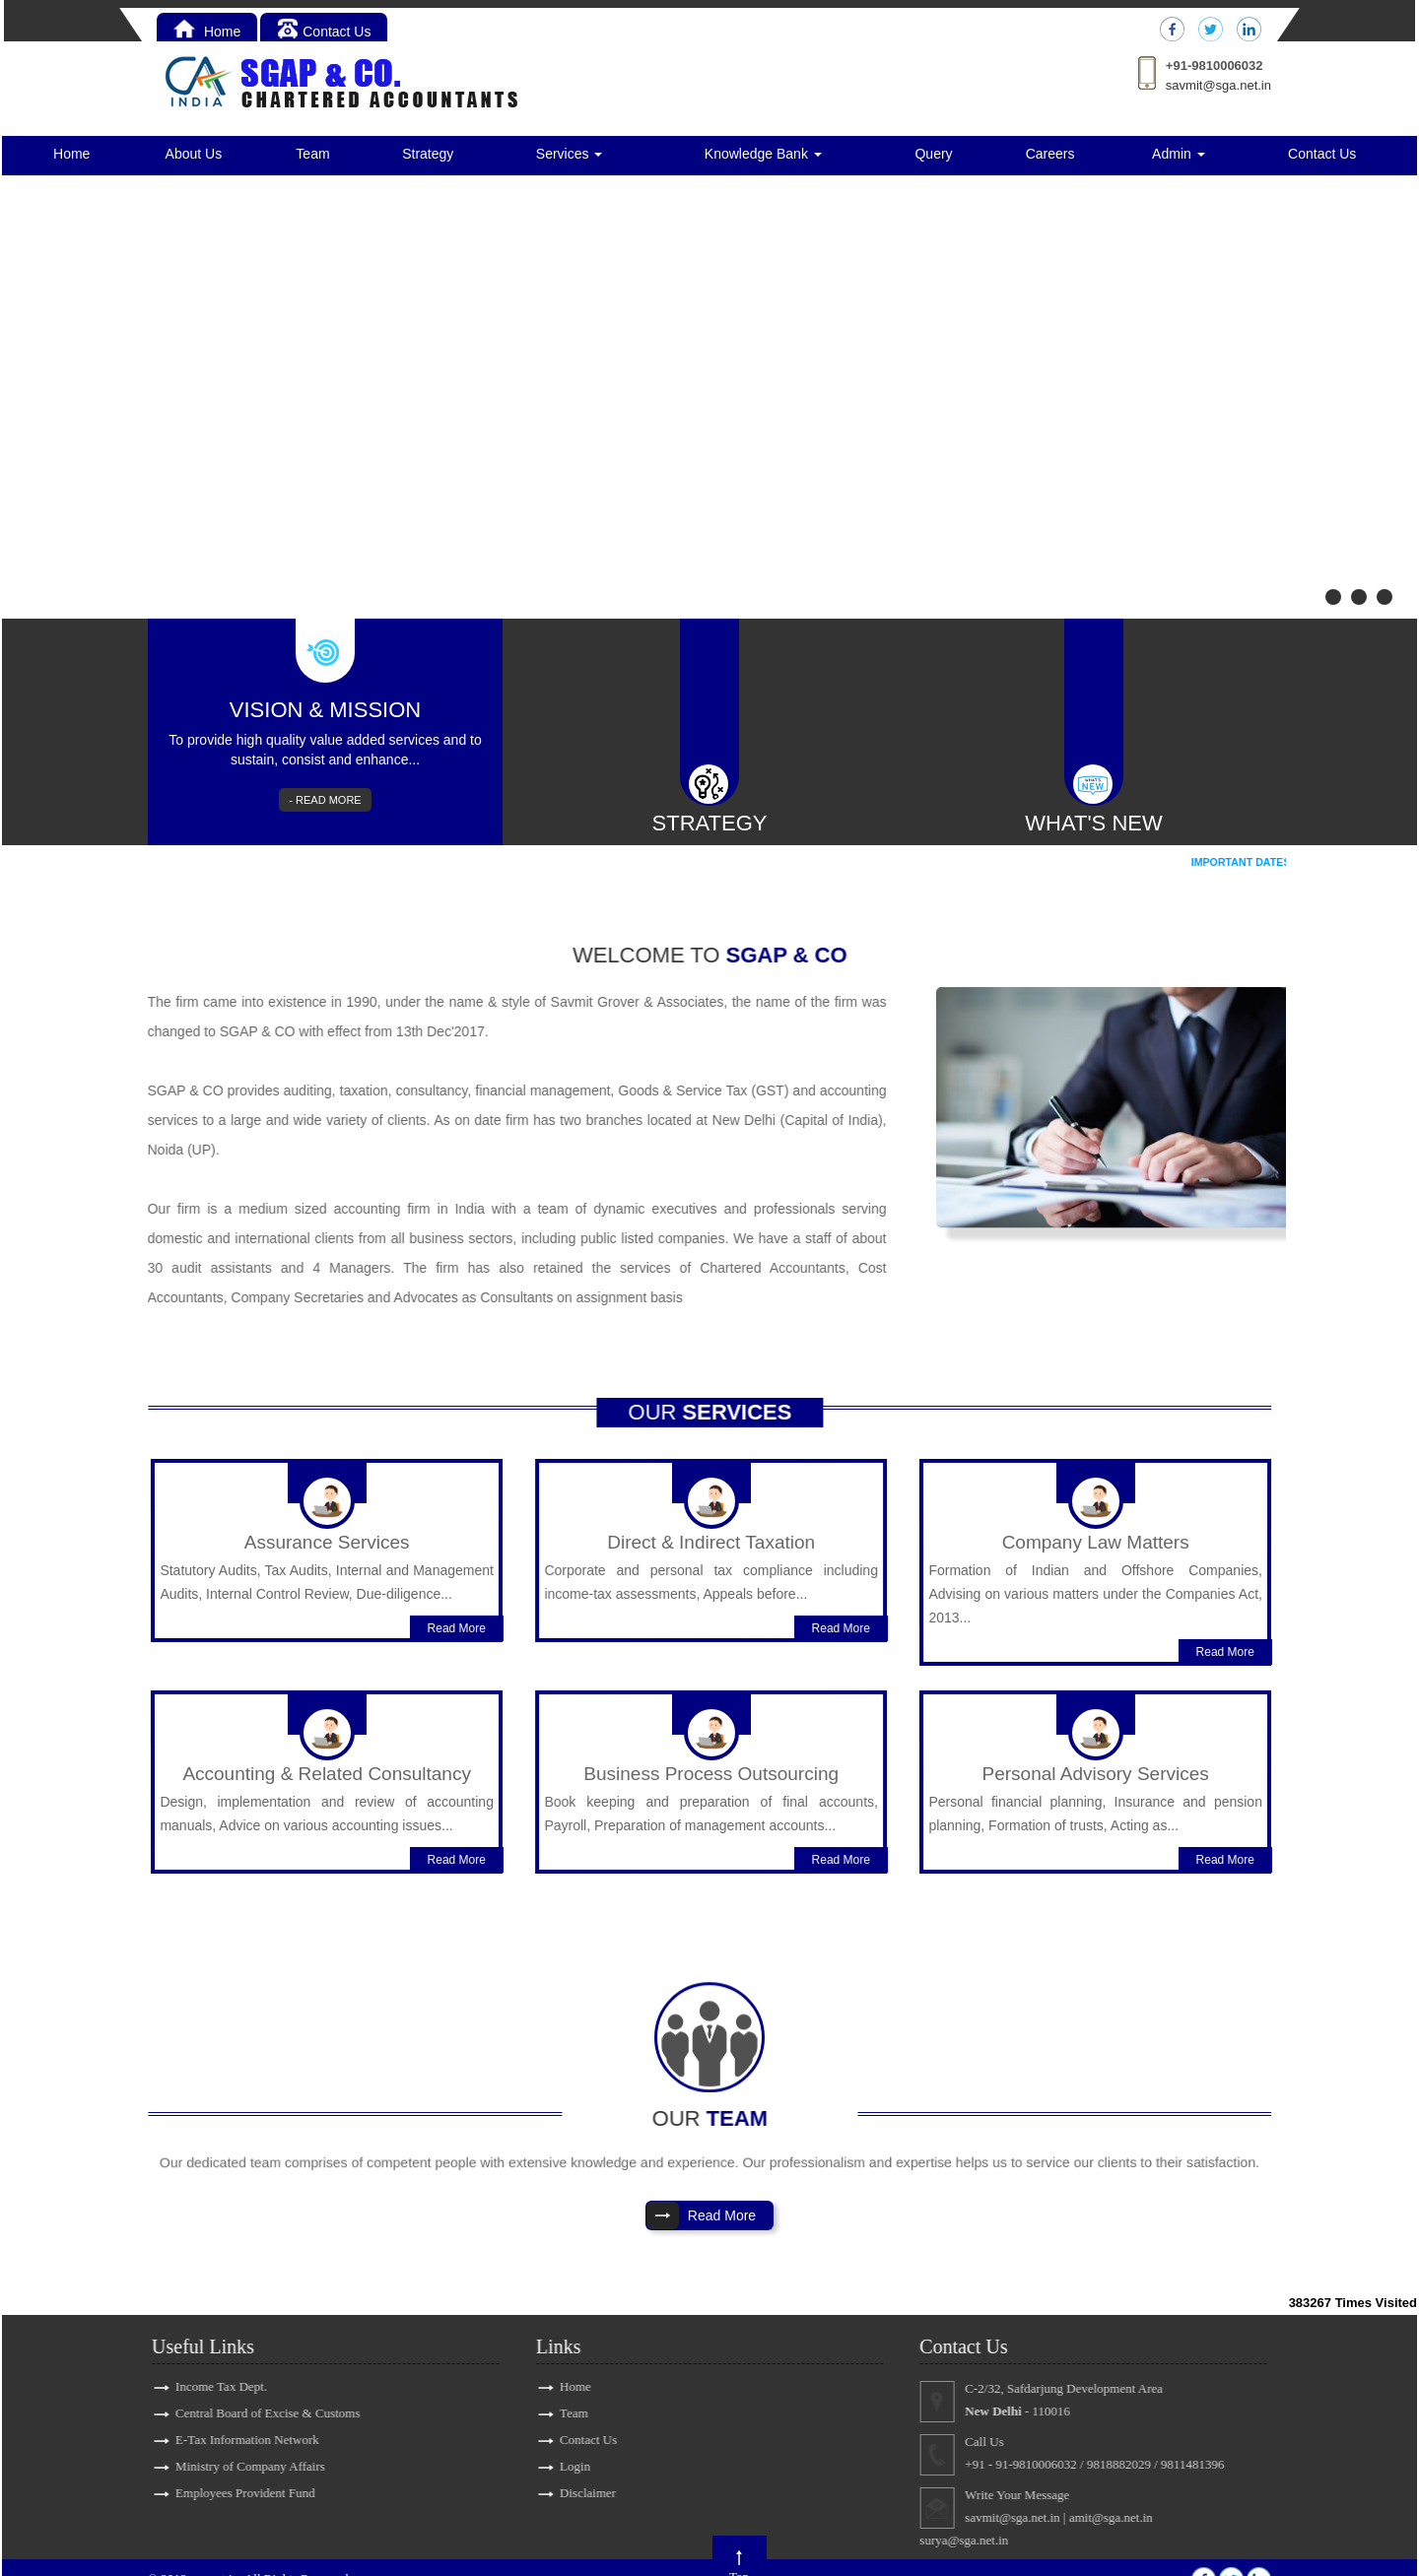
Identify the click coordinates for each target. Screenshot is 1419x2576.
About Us (194, 154)
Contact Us (324, 31)
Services (569, 154)
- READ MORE (325, 800)
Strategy (427, 154)
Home (206, 31)
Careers (1050, 154)
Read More (481, 1603)
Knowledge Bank (763, 154)
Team (312, 154)
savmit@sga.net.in (1218, 85)
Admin (1178, 154)
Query (933, 154)
